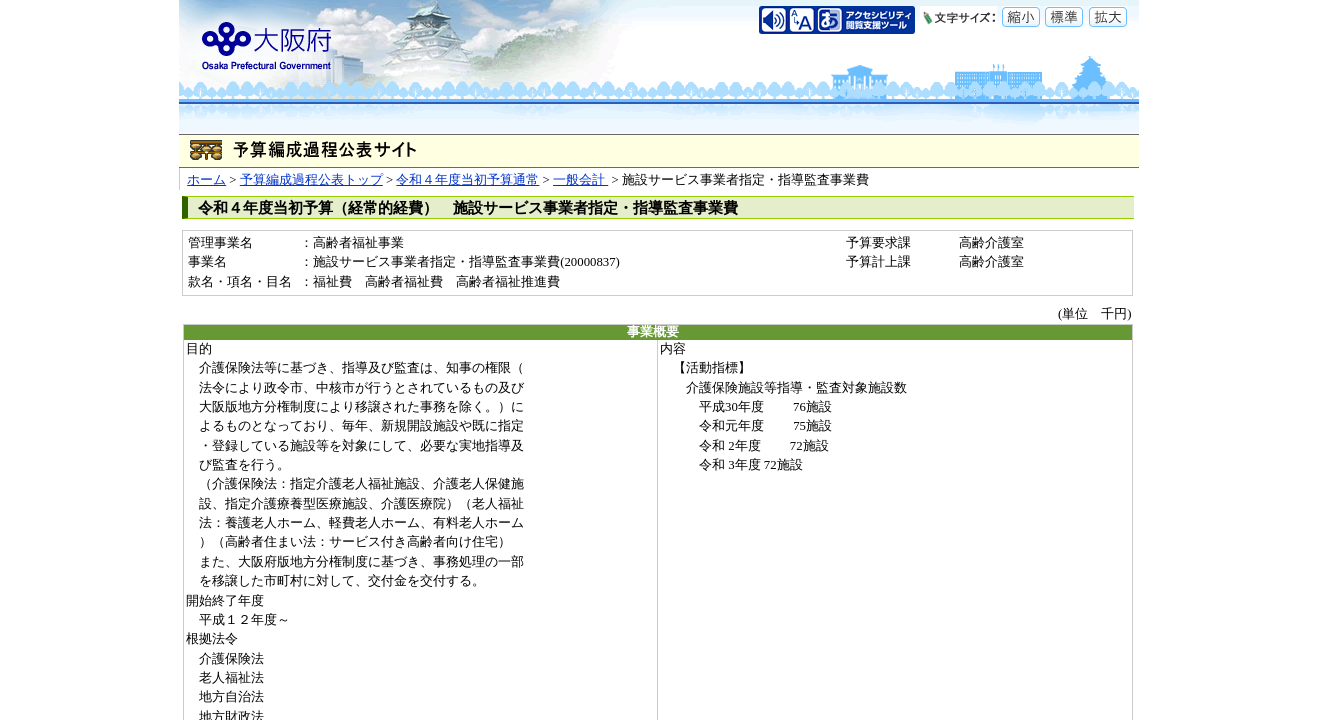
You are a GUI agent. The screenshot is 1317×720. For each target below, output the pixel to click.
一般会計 (580, 180)
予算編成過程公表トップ (311, 180)
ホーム (206, 180)
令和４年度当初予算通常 (467, 180)
